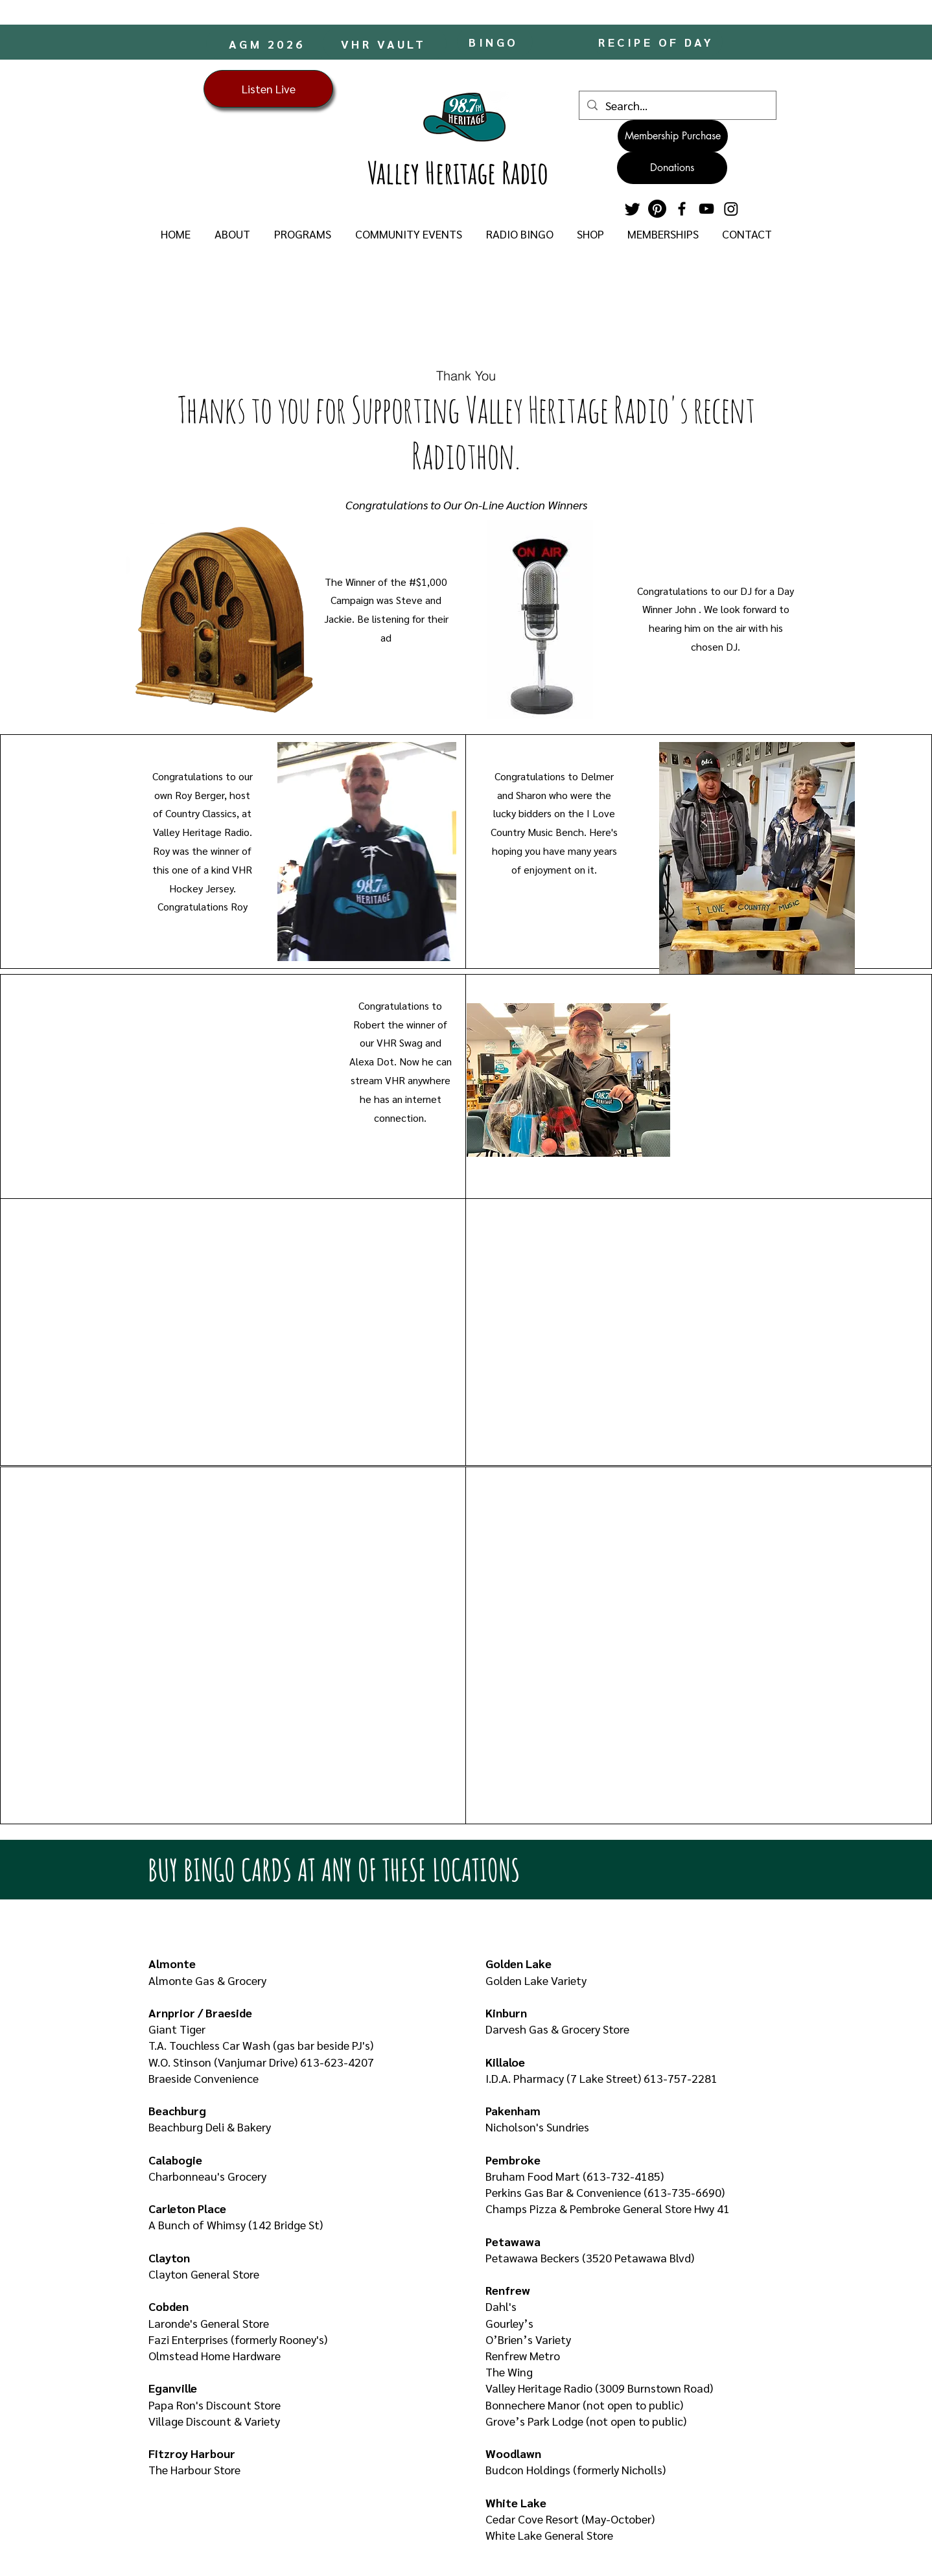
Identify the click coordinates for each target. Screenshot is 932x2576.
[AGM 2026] (268, 43)
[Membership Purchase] (673, 136)
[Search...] (677, 105)
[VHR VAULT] (385, 43)
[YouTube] (706, 209)
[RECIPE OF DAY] (658, 41)
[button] (232, 234)
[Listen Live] (268, 89)
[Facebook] (682, 209)
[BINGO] (495, 41)
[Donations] (672, 168)
